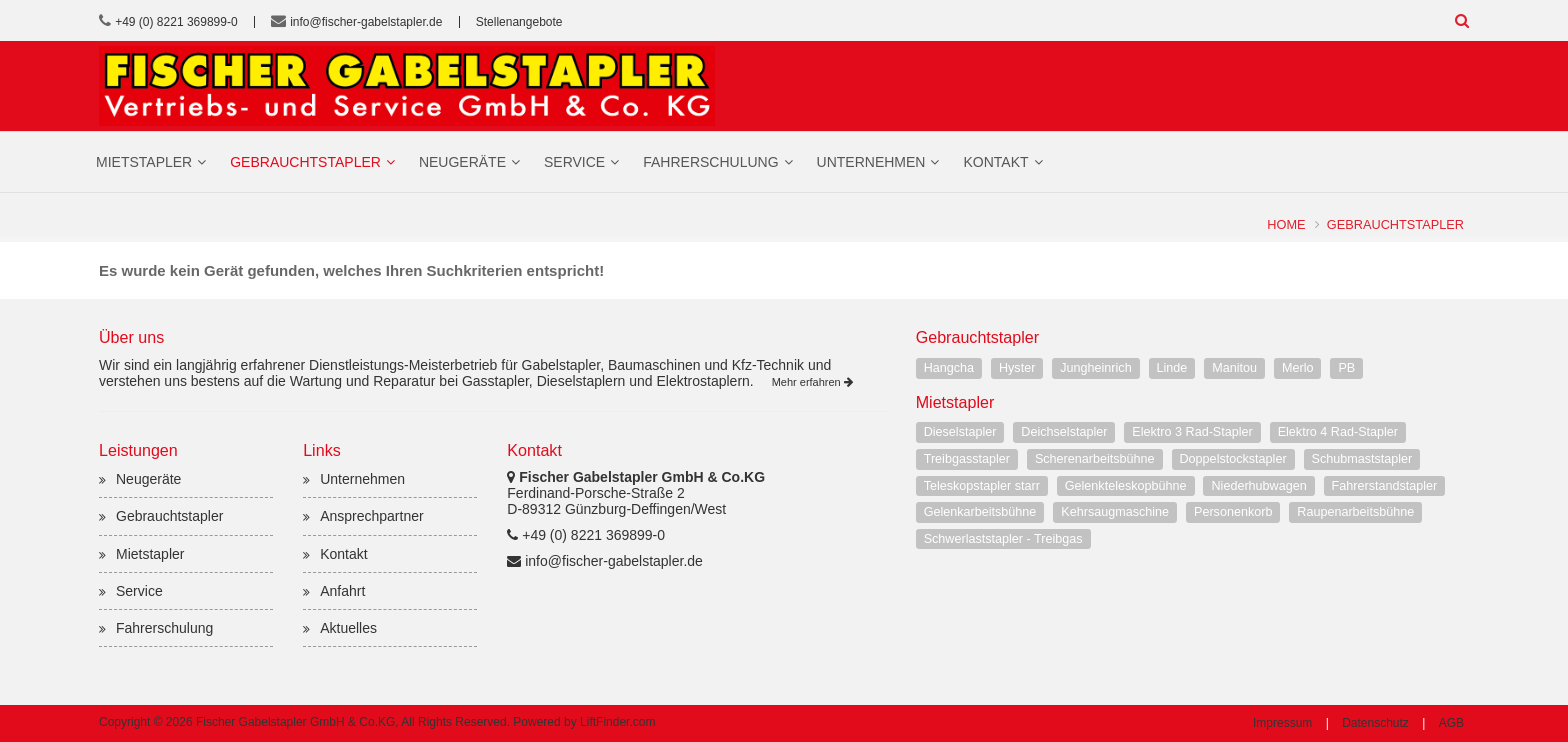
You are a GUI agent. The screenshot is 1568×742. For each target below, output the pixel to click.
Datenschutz (1375, 723)
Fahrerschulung (710, 162)
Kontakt (995, 162)
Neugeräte (462, 162)
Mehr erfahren (812, 382)
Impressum (1282, 723)
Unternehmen (871, 162)
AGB (1451, 723)
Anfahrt (342, 591)
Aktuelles (348, 628)
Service (574, 162)
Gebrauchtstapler (305, 162)
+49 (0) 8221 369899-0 (176, 22)
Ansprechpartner (372, 516)
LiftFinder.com (617, 722)
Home (1286, 224)
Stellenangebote (519, 22)
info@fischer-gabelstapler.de (366, 22)
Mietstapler (144, 162)
